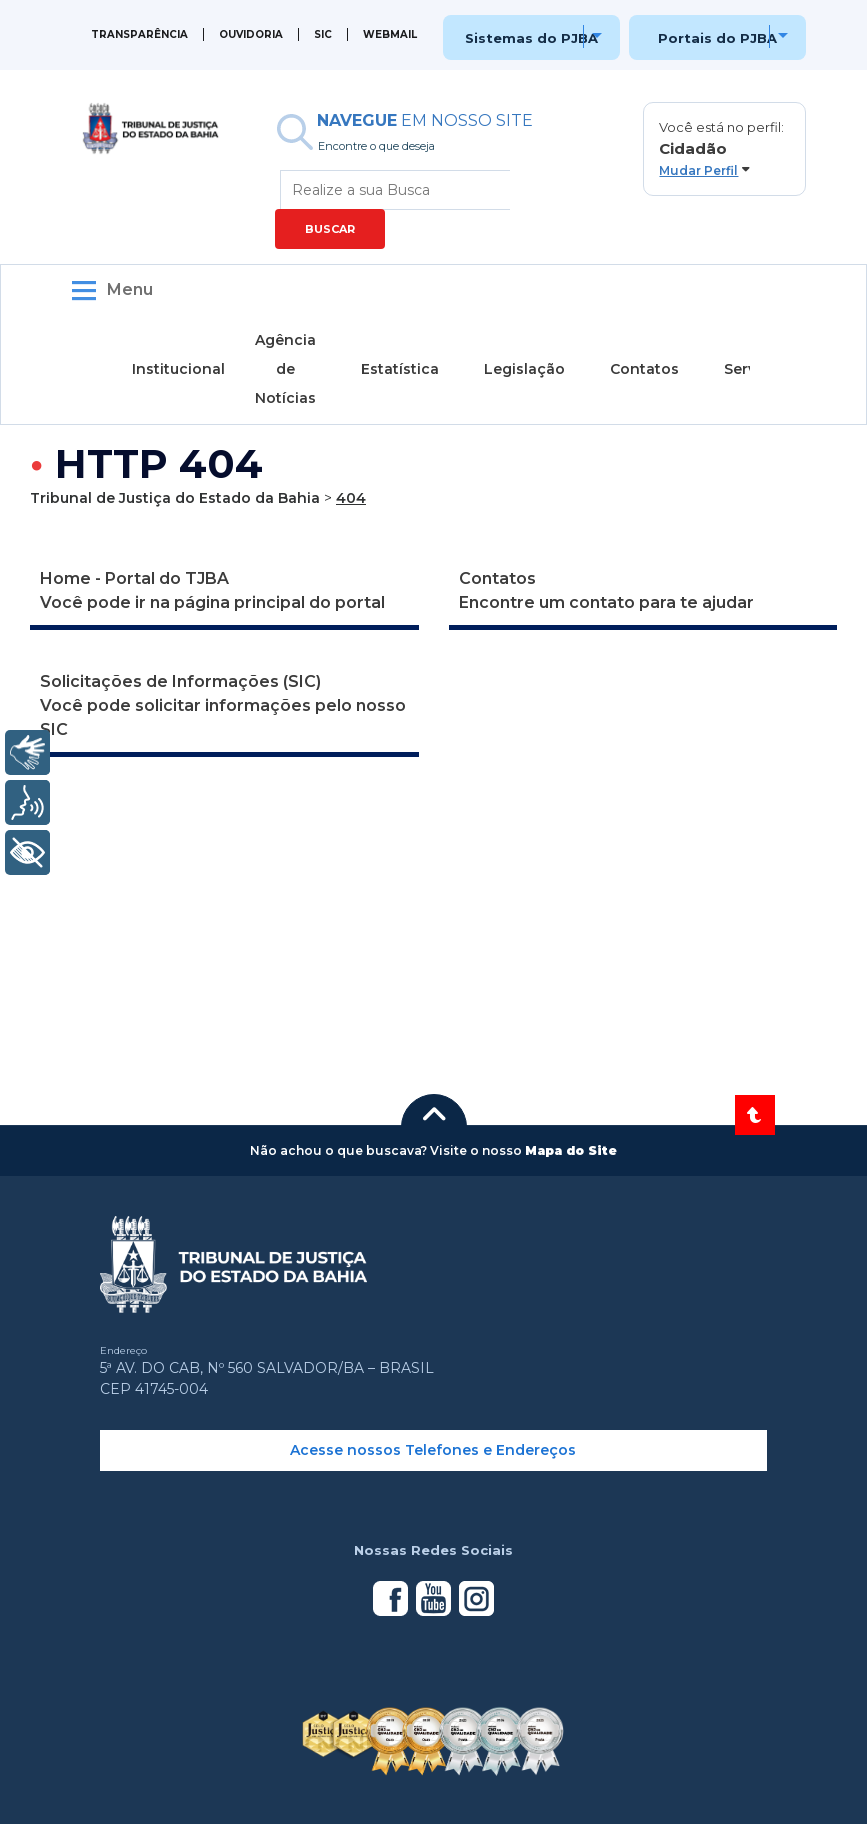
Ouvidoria (251, 34)
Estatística (400, 369)
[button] (724, 149)
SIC (323, 34)
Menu (130, 289)
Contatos (644, 369)
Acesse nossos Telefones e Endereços (433, 1450)
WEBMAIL (390, 34)
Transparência (139, 34)
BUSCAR (330, 229)
